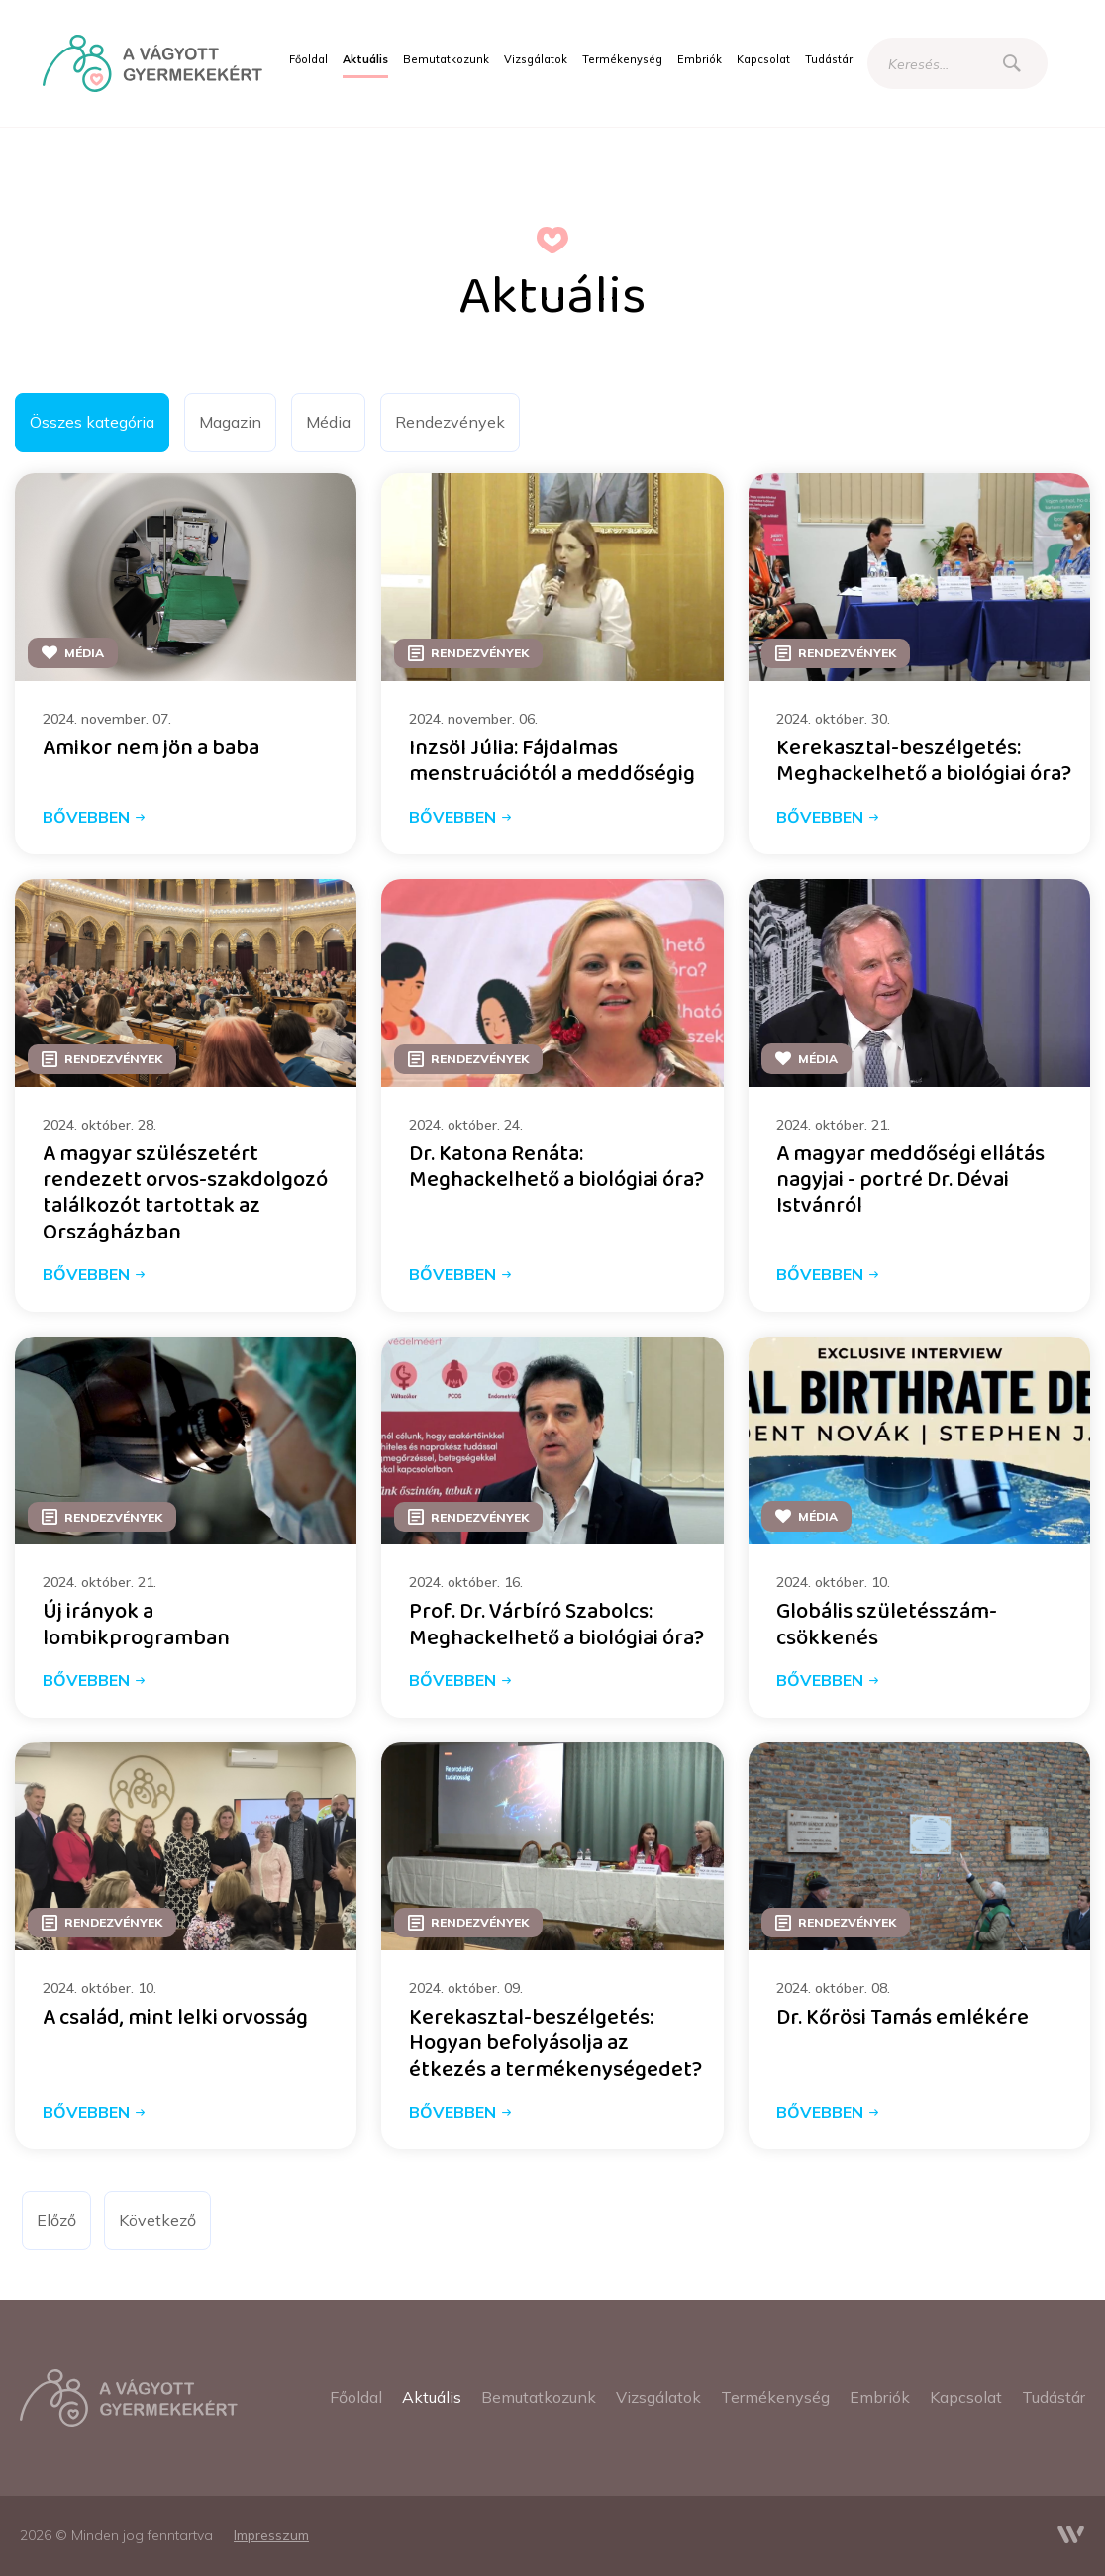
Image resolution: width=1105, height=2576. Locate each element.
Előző (56, 2219)
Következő (157, 2219)
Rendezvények (450, 422)
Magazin (230, 422)
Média (328, 422)
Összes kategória (92, 422)
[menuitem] (308, 60)
